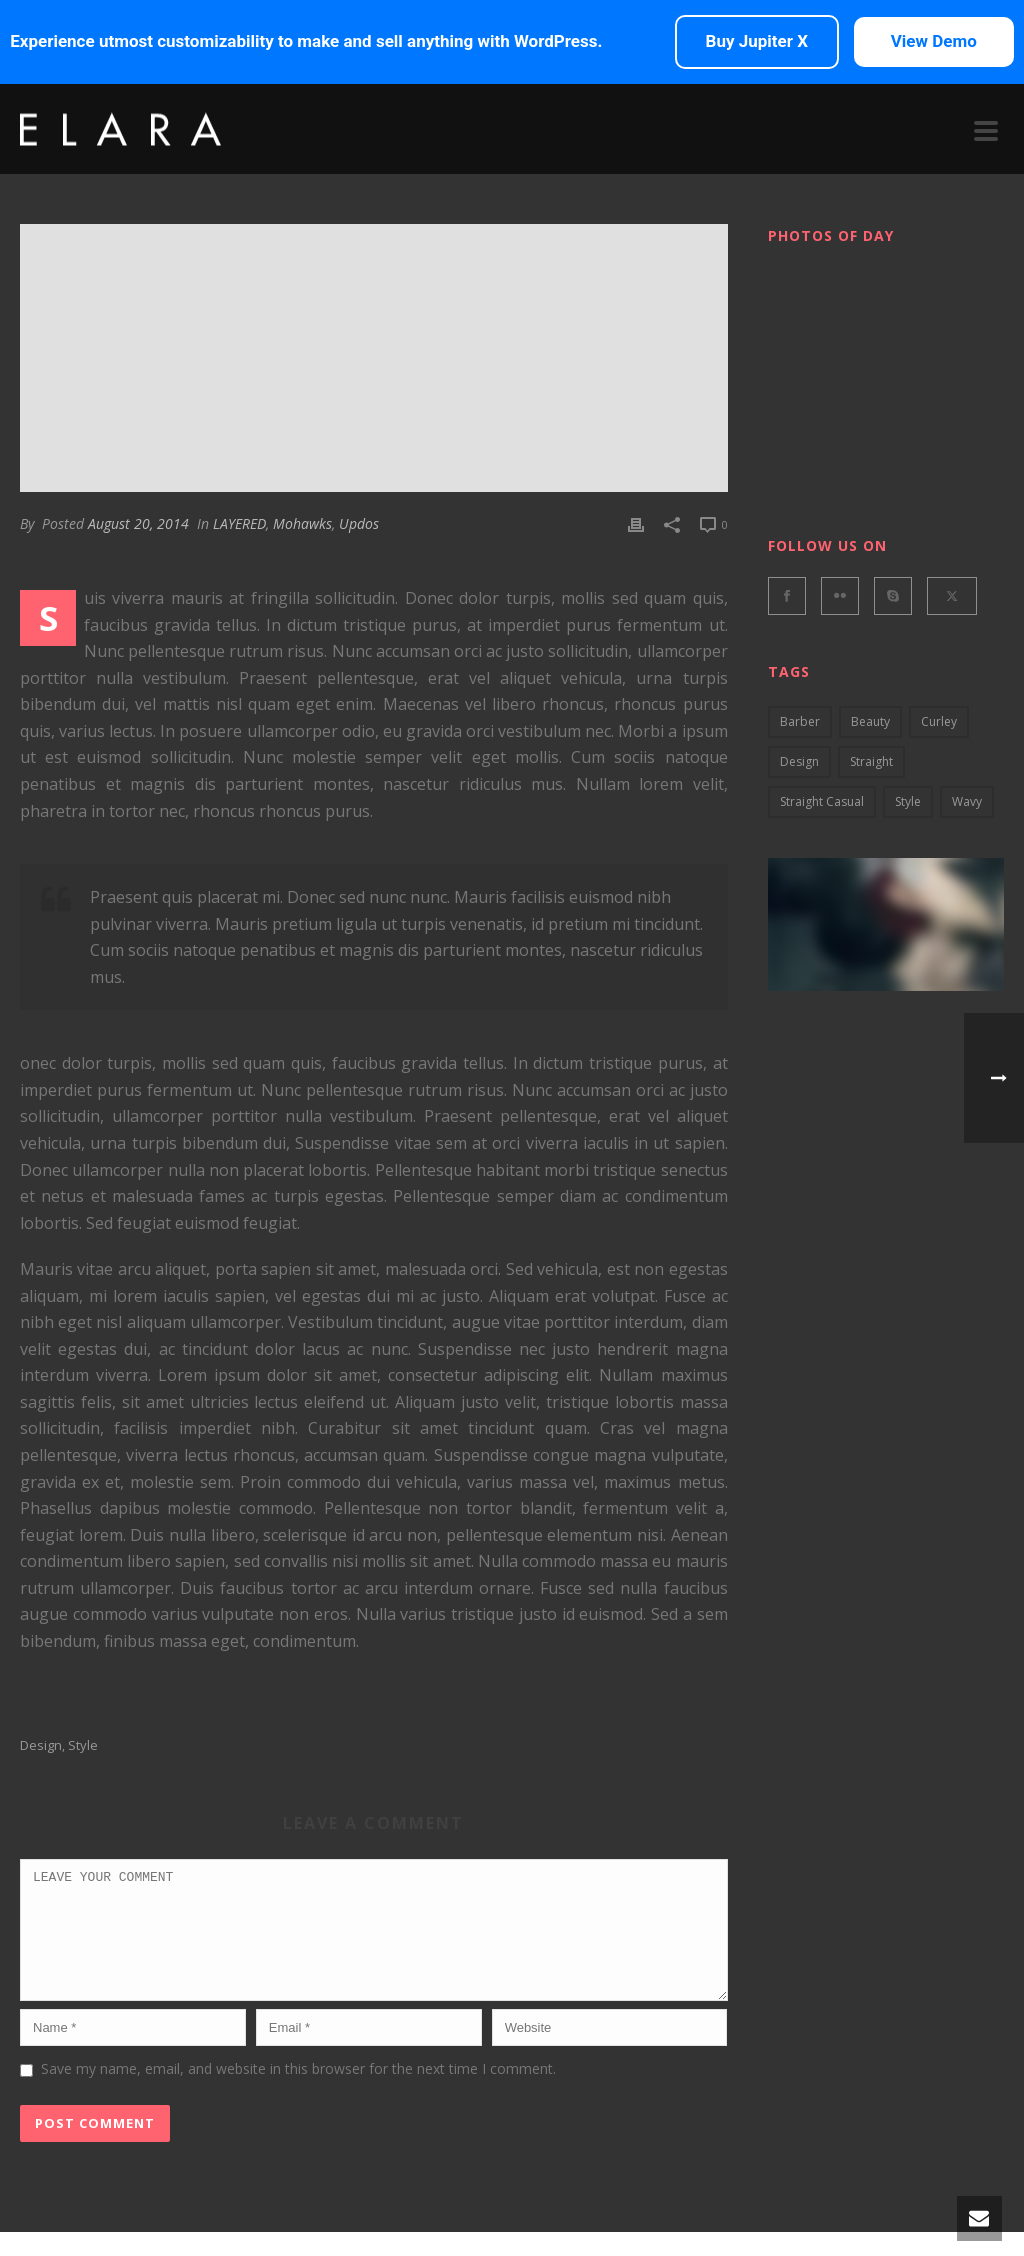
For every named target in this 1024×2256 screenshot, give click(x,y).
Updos (359, 523)
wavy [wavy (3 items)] (967, 801)
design (41, 1745)
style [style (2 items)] (908, 801)
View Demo (934, 41)
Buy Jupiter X (757, 41)
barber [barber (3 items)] (800, 721)
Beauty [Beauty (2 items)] (870, 721)
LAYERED (239, 523)
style (83, 1745)
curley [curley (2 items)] (939, 721)
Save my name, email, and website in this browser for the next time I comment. (298, 2092)
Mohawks (302, 523)
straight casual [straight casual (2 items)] (822, 801)
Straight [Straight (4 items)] (871, 761)
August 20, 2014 (138, 523)
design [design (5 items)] (799, 761)
